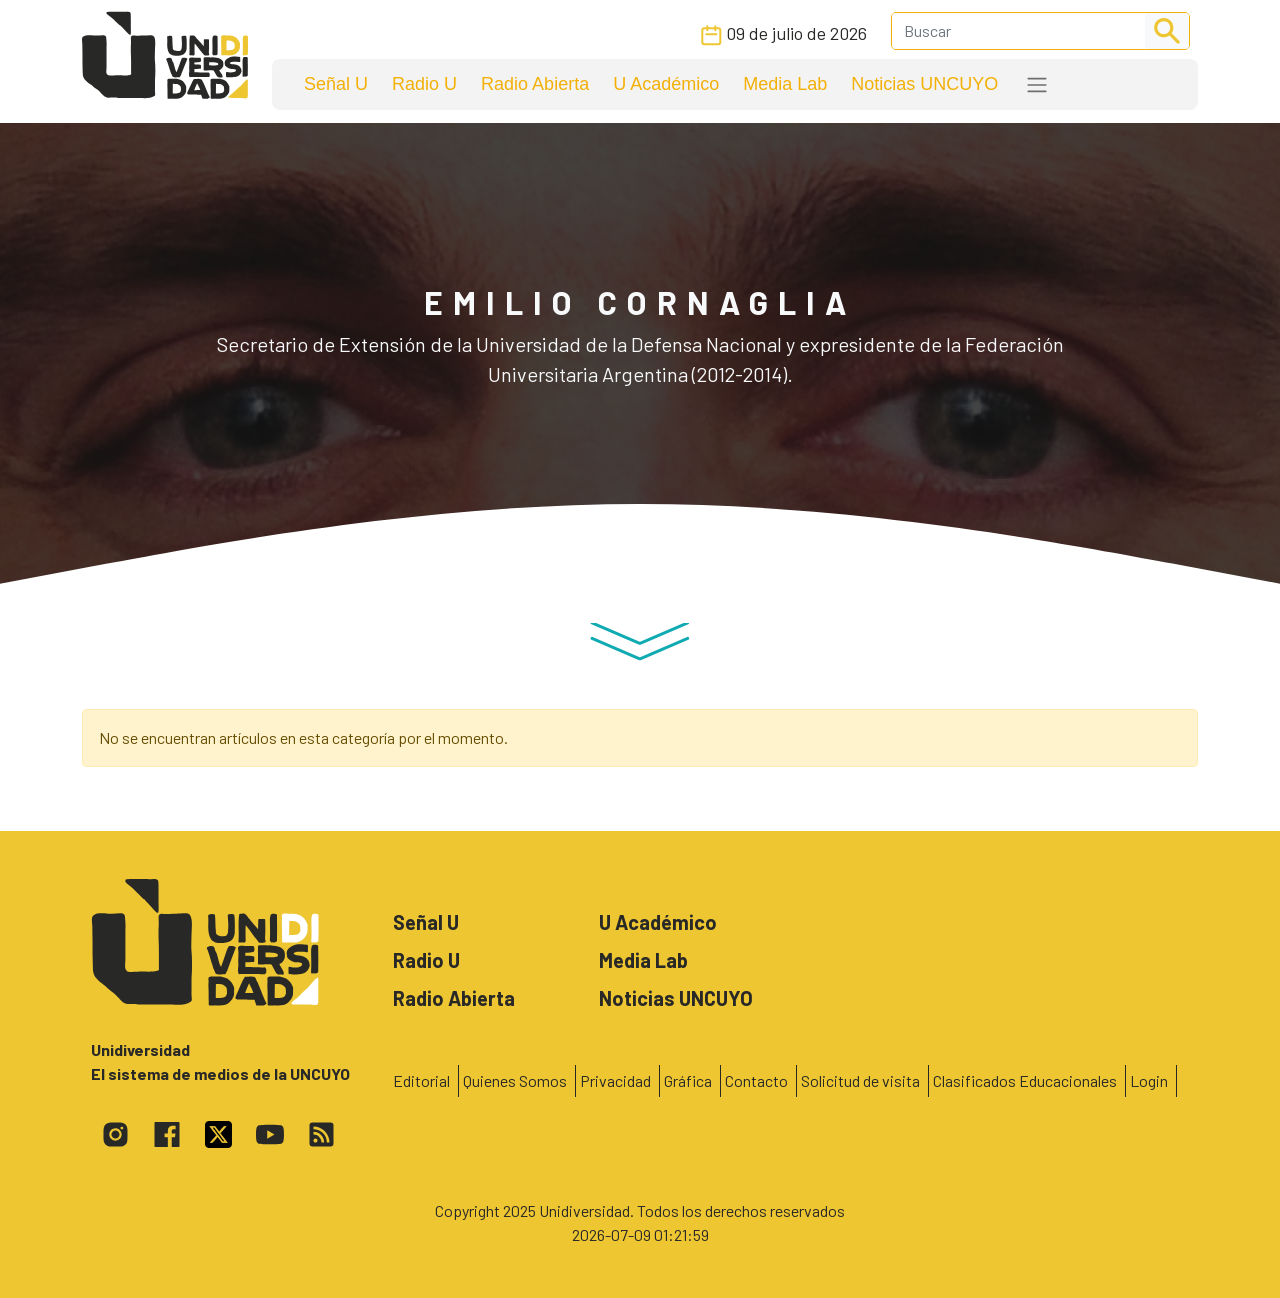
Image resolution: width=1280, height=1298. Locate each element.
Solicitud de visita (860, 1080)
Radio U (424, 84)
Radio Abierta (535, 84)
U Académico (666, 84)
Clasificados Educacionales (1025, 1080)
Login (1149, 1080)
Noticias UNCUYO (924, 84)
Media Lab (785, 84)
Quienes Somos (515, 1080)
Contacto (756, 1080)
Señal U (336, 84)
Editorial (421, 1080)
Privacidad (615, 1080)
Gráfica (688, 1080)
